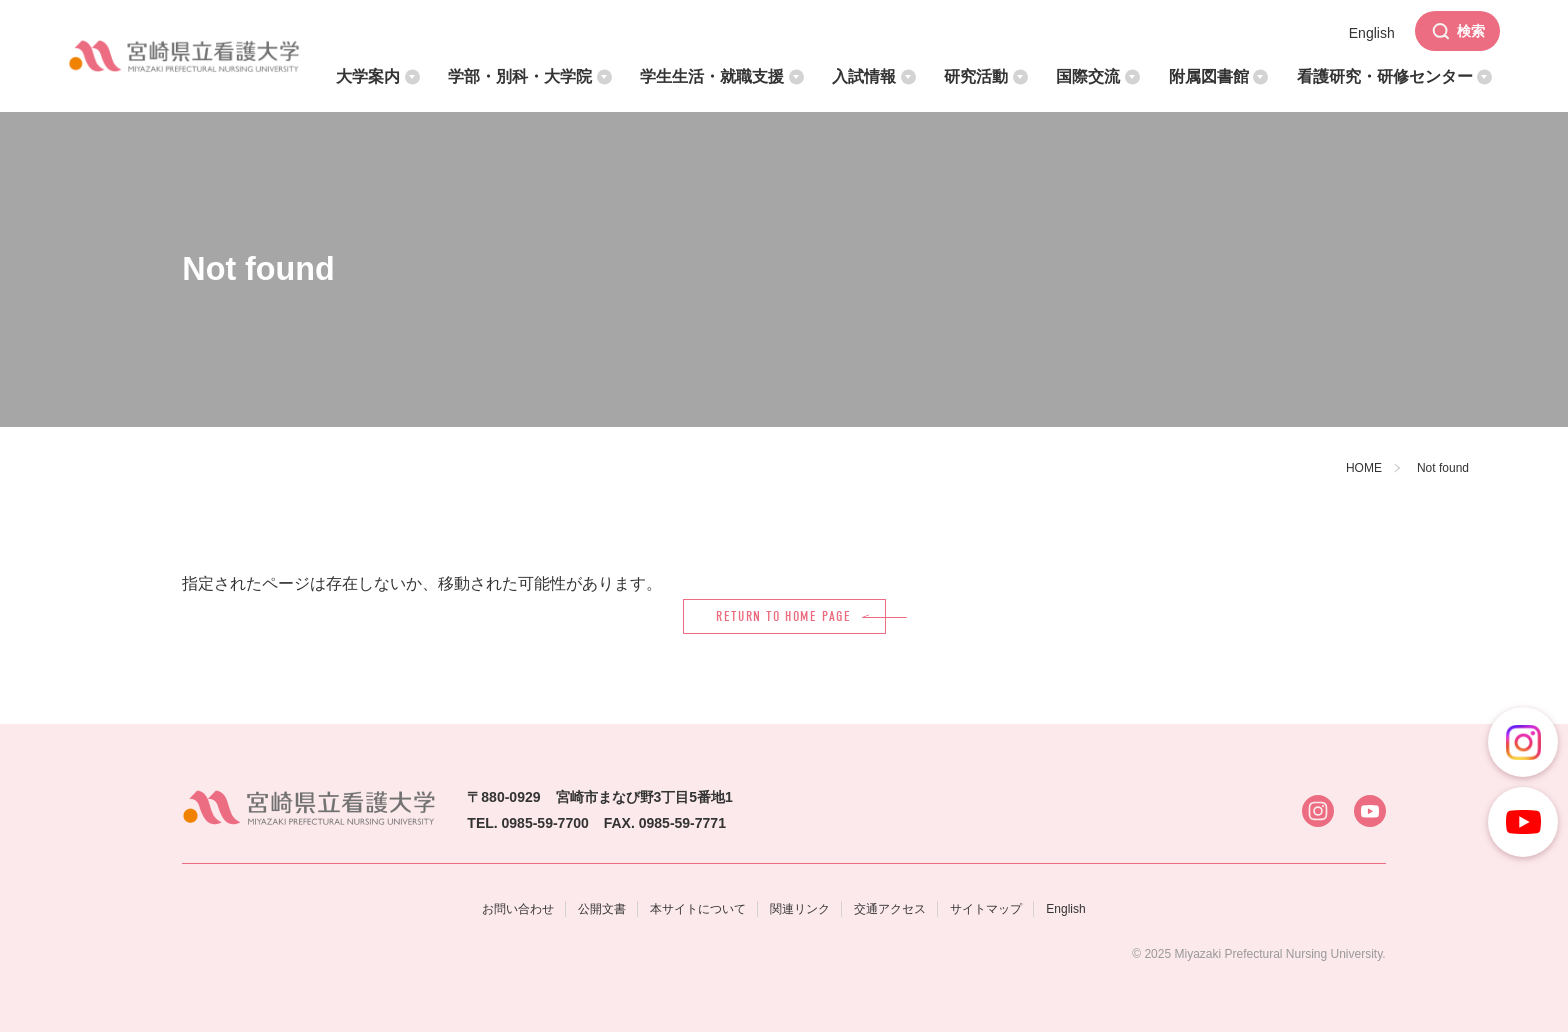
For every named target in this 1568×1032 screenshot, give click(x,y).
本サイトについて (698, 909)
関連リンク (800, 909)
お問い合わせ (518, 909)
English (1065, 909)
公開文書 (602, 909)
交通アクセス (890, 909)
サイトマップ (986, 909)
